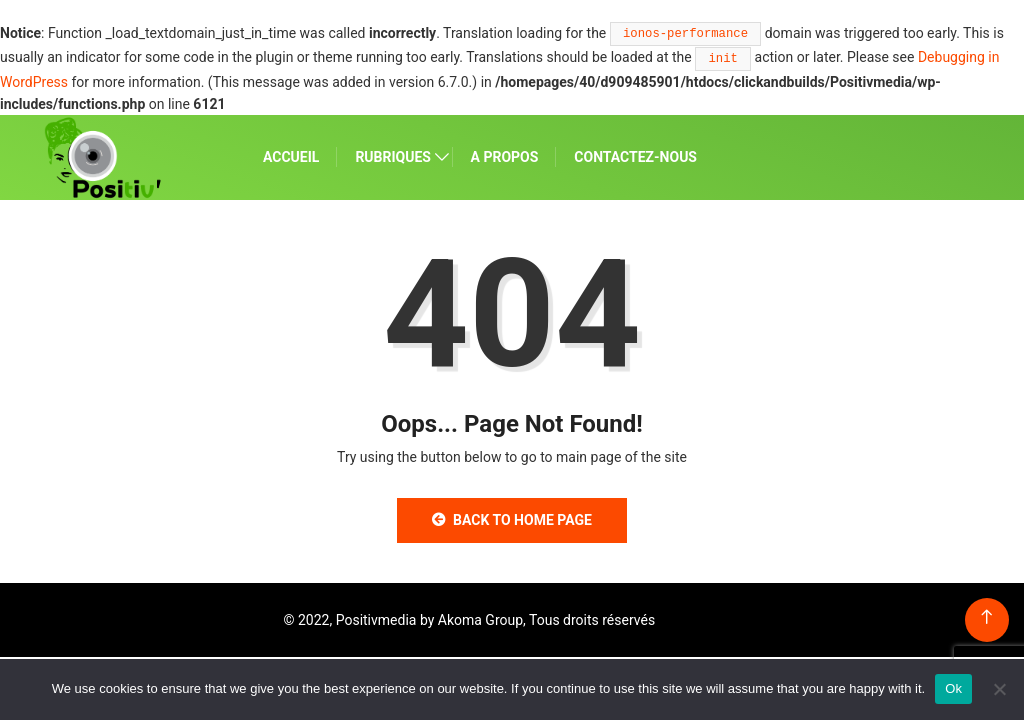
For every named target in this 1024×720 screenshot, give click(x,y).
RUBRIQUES (393, 157)
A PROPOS (505, 157)
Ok (953, 688)
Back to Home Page (512, 520)
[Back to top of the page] (986, 617)
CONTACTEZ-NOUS (635, 157)
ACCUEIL (291, 157)
